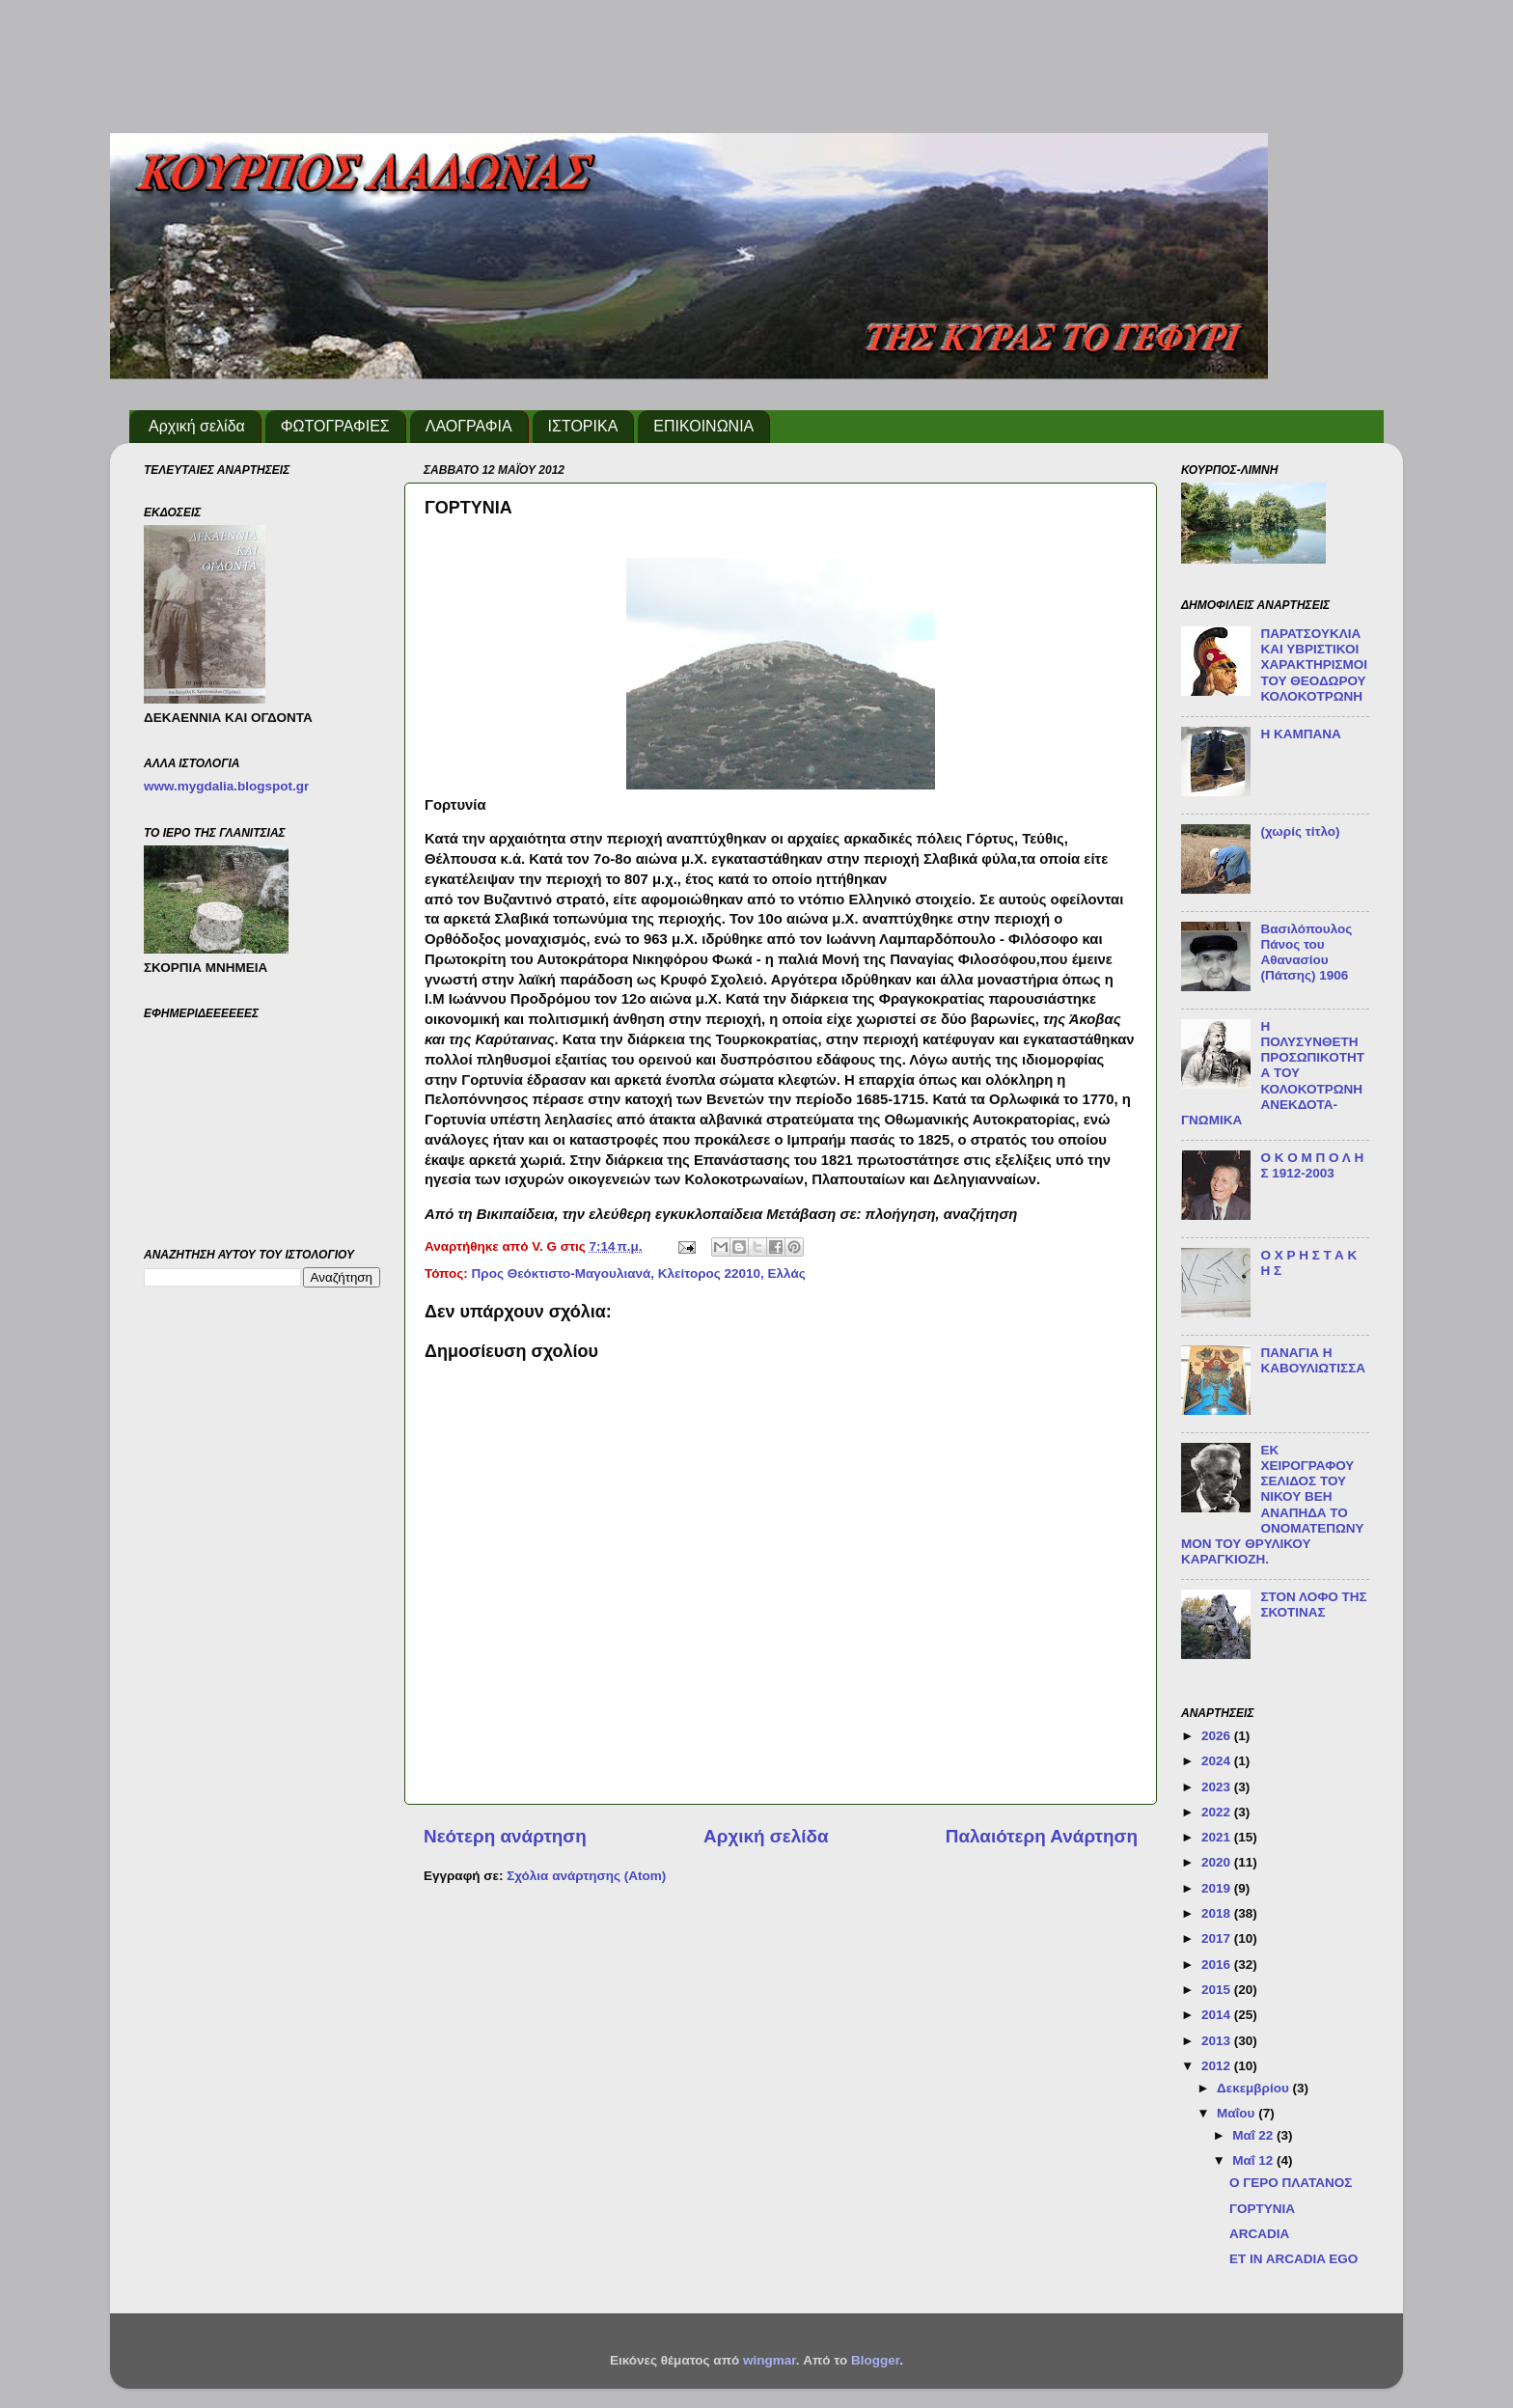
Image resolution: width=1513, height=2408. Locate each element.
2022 (1217, 1812)
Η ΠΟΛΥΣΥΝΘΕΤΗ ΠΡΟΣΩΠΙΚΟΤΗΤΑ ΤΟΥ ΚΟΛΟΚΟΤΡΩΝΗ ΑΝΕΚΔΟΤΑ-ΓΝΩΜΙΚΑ (1272, 1073)
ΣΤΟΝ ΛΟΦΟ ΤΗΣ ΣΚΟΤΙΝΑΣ (1313, 1604)
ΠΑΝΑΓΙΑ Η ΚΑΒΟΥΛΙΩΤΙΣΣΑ (1312, 1360)
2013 (1217, 2041)
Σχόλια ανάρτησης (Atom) (586, 1875)
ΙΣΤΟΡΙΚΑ (583, 426)
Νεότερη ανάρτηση (505, 1836)
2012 (1217, 2066)
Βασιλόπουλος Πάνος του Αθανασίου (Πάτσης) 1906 (1306, 952)
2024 (1217, 1761)
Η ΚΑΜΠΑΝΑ (1300, 734)
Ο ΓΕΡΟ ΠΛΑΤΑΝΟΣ (1290, 2182)
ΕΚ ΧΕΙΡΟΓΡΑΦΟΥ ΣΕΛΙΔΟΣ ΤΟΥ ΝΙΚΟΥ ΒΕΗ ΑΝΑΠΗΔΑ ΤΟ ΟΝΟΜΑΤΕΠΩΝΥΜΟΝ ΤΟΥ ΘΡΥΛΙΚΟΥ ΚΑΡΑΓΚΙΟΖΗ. (1272, 1504)
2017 (1217, 1938)
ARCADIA (1259, 2234)
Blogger (875, 2360)
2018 (1217, 1913)
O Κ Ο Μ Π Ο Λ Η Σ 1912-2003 (1311, 1165)
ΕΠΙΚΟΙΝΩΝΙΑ (703, 426)
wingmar (769, 2360)
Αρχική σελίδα (197, 426)
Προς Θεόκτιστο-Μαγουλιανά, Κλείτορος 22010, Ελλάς (639, 1273)
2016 (1217, 1964)
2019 (1217, 1888)
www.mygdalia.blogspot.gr (226, 786)
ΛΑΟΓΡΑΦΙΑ (469, 426)
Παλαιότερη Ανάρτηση (1042, 1836)
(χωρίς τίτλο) (1299, 831)
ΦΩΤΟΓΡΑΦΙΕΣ (335, 426)
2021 (1217, 1837)
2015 (1217, 1989)
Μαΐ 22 (1254, 2135)
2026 (1217, 1736)
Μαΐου (1237, 2113)
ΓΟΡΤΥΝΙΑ (1262, 2208)
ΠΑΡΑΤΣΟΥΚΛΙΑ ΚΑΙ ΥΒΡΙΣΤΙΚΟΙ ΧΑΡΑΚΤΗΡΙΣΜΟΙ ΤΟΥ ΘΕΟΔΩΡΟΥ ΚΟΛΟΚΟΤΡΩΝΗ (1313, 665)
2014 (1217, 2014)
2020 (1217, 1862)
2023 (1217, 1787)
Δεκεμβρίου (1255, 2088)
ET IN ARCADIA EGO (1293, 2259)
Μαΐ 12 (1254, 2160)
